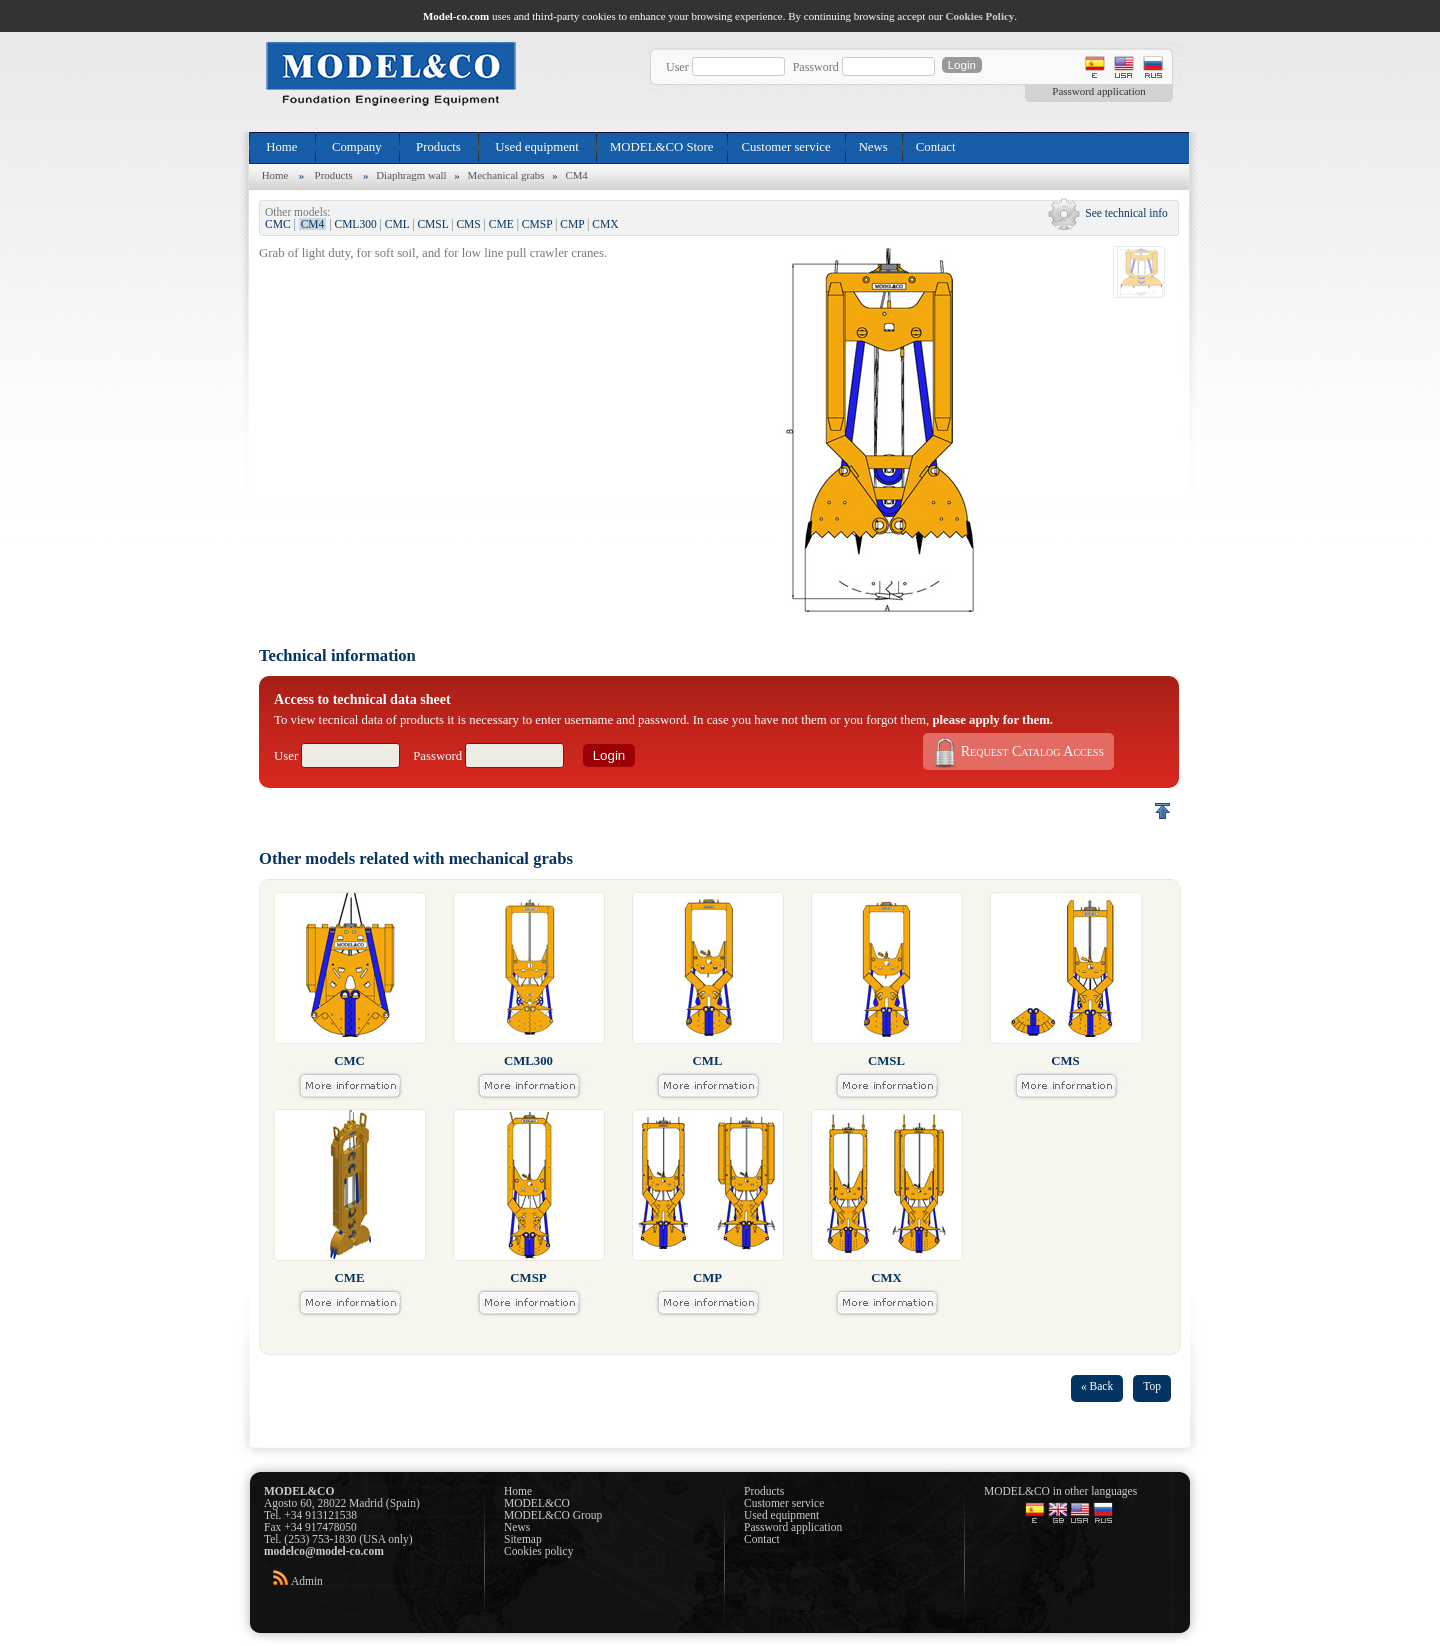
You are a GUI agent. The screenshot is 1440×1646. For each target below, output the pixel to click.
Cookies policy (538, 1551)
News (873, 147)
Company (357, 147)
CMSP (537, 224)
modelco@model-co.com (324, 1551)
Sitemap (523, 1539)
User (677, 67)
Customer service (785, 147)
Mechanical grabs (506, 175)
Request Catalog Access (1016, 752)
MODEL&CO (537, 1503)
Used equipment (537, 147)
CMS (468, 224)
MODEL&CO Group (553, 1515)
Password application (1098, 91)
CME (501, 224)
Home (282, 147)
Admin (307, 1581)
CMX (605, 224)
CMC (278, 224)
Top (1152, 1386)
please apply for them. (992, 720)
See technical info (1126, 213)
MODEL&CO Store (661, 147)
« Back (1097, 1386)
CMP (572, 224)
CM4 (576, 175)
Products (438, 147)
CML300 (355, 224)
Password (816, 67)
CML (397, 224)
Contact (936, 147)
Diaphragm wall (411, 175)
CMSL (432, 224)
